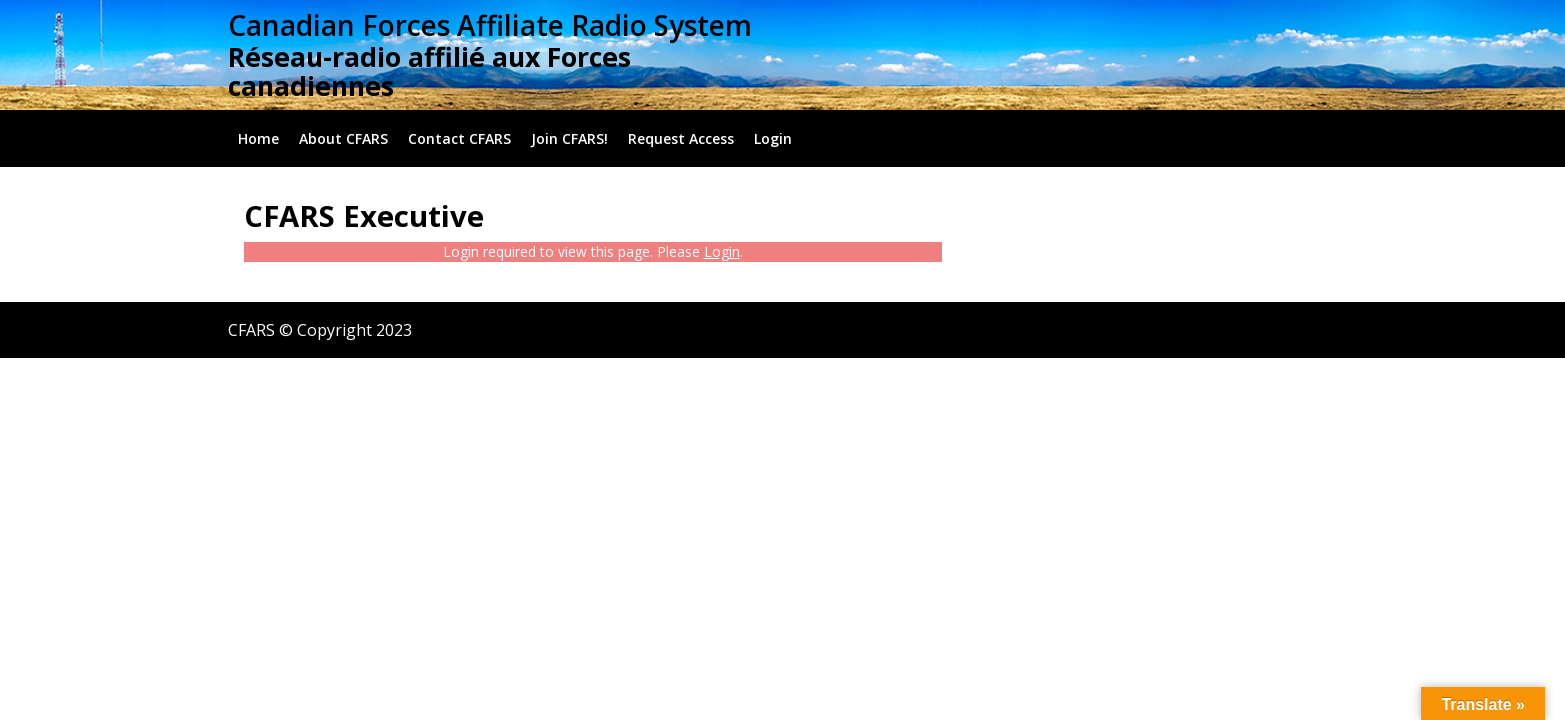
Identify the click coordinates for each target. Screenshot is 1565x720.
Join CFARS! (569, 138)
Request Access (681, 138)
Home (258, 138)
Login (773, 138)
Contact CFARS (459, 138)
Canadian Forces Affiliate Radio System (490, 25)
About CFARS (343, 138)
